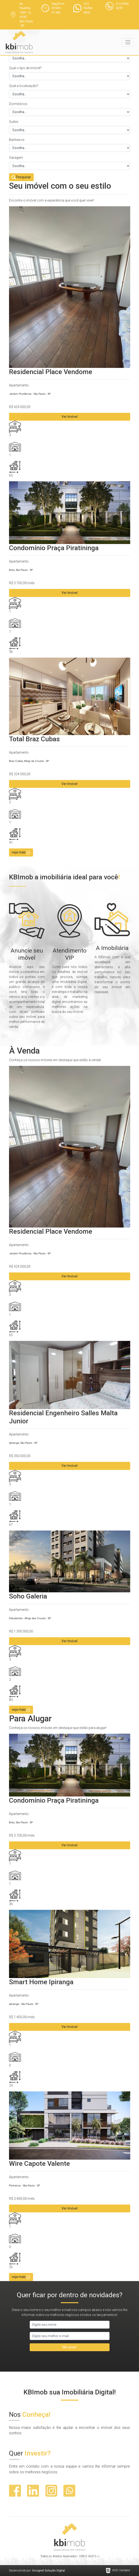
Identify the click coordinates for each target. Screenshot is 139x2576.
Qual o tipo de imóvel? (25, 68)
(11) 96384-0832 (88, 8)
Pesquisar (21, 177)
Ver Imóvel (69, 417)
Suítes (13, 122)
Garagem (16, 157)
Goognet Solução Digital (48, 2570)
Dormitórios (18, 104)
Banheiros (16, 140)
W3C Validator (118, 2570)
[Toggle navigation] (128, 42)
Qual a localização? (23, 86)
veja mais (21, 852)
